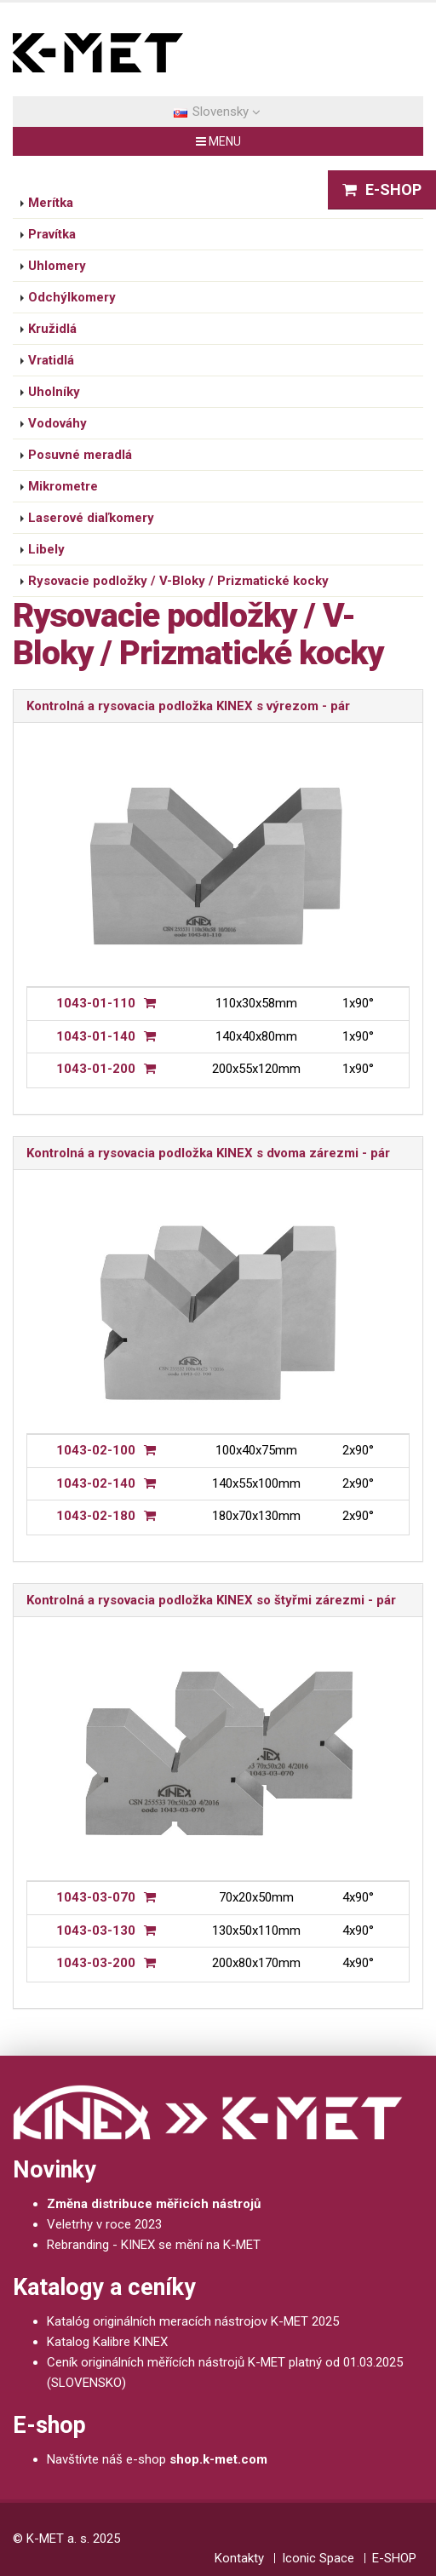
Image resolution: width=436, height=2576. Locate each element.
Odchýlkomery (72, 297)
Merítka (50, 202)
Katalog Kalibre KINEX (107, 2341)
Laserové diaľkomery (91, 517)
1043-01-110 (95, 1003)
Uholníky (54, 391)
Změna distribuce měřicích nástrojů (154, 2204)
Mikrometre (63, 486)
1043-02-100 (95, 1450)
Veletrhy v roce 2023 (104, 2224)
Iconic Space (318, 2558)
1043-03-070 (95, 1897)
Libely (46, 549)
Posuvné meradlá (80, 454)
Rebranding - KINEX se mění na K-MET (154, 2244)
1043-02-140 (95, 1483)
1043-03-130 (95, 1930)
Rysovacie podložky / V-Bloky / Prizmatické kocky (178, 580)
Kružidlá (52, 328)
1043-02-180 (95, 1515)
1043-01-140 (95, 1036)
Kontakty (239, 2558)
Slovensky (217, 111)
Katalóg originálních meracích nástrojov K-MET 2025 (193, 2321)
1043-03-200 (95, 1963)
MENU (218, 141)
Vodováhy (57, 423)
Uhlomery (57, 265)
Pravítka (52, 234)
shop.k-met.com (218, 2459)
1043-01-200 (95, 1068)
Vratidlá (51, 360)
